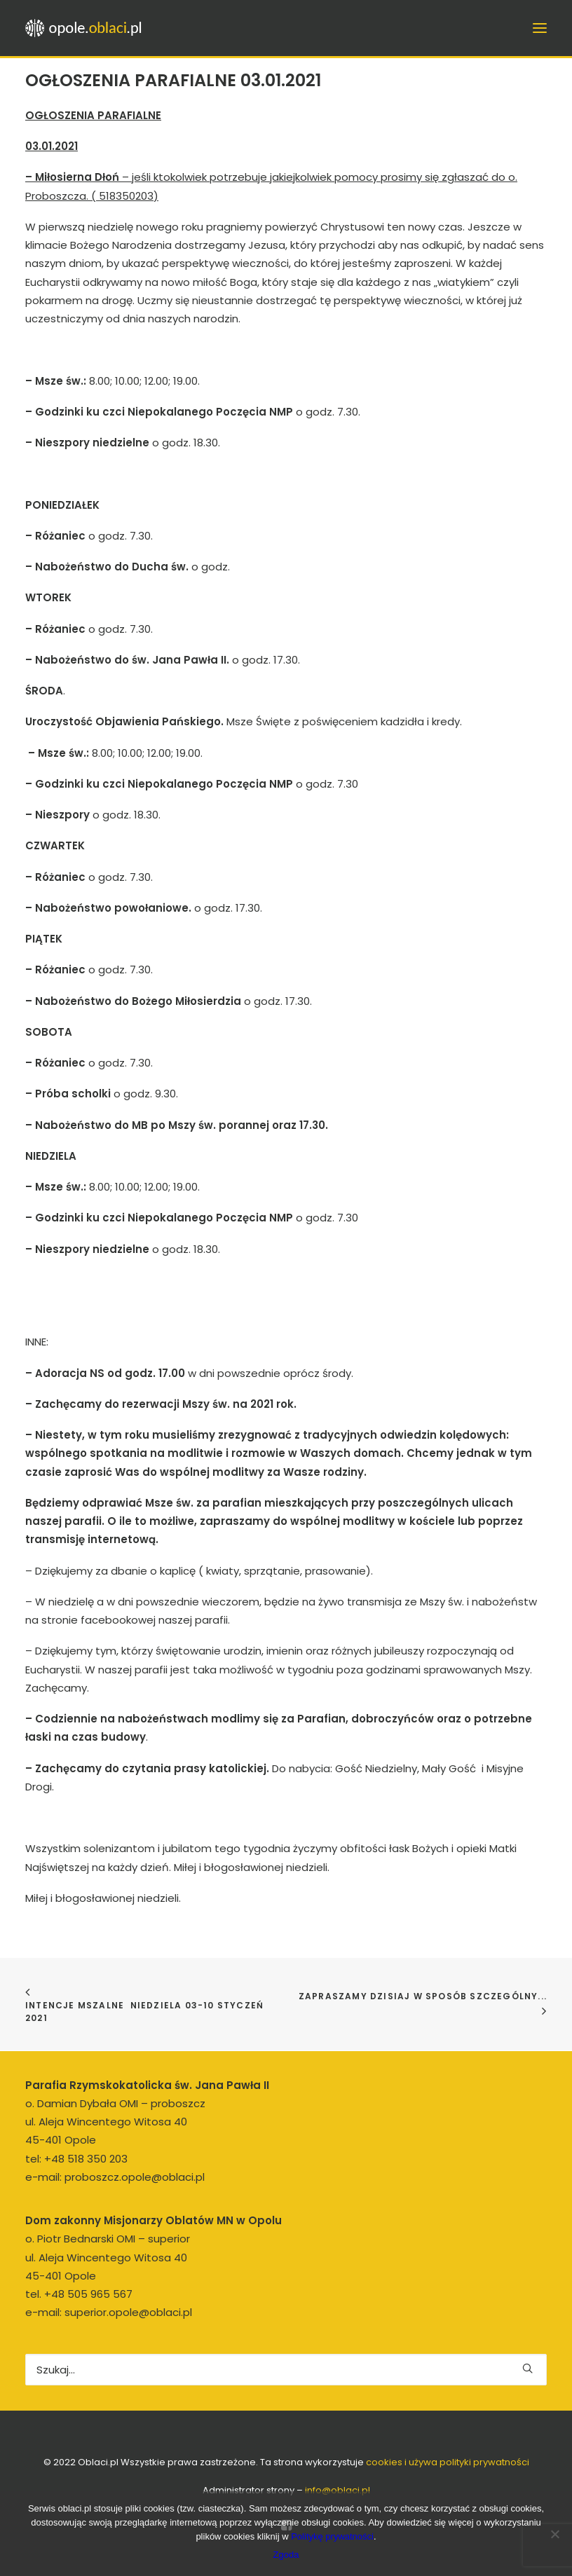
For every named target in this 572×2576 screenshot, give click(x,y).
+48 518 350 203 (86, 2158)
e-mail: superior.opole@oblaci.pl (108, 2312)
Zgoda (286, 2554)
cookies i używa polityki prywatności (447, 2462)
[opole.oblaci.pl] (87, 28)
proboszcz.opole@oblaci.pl (134, 2177)
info (337, 2490)
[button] (527, 2368)
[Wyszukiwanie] (286, 2369)
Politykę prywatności (332, 2536)
